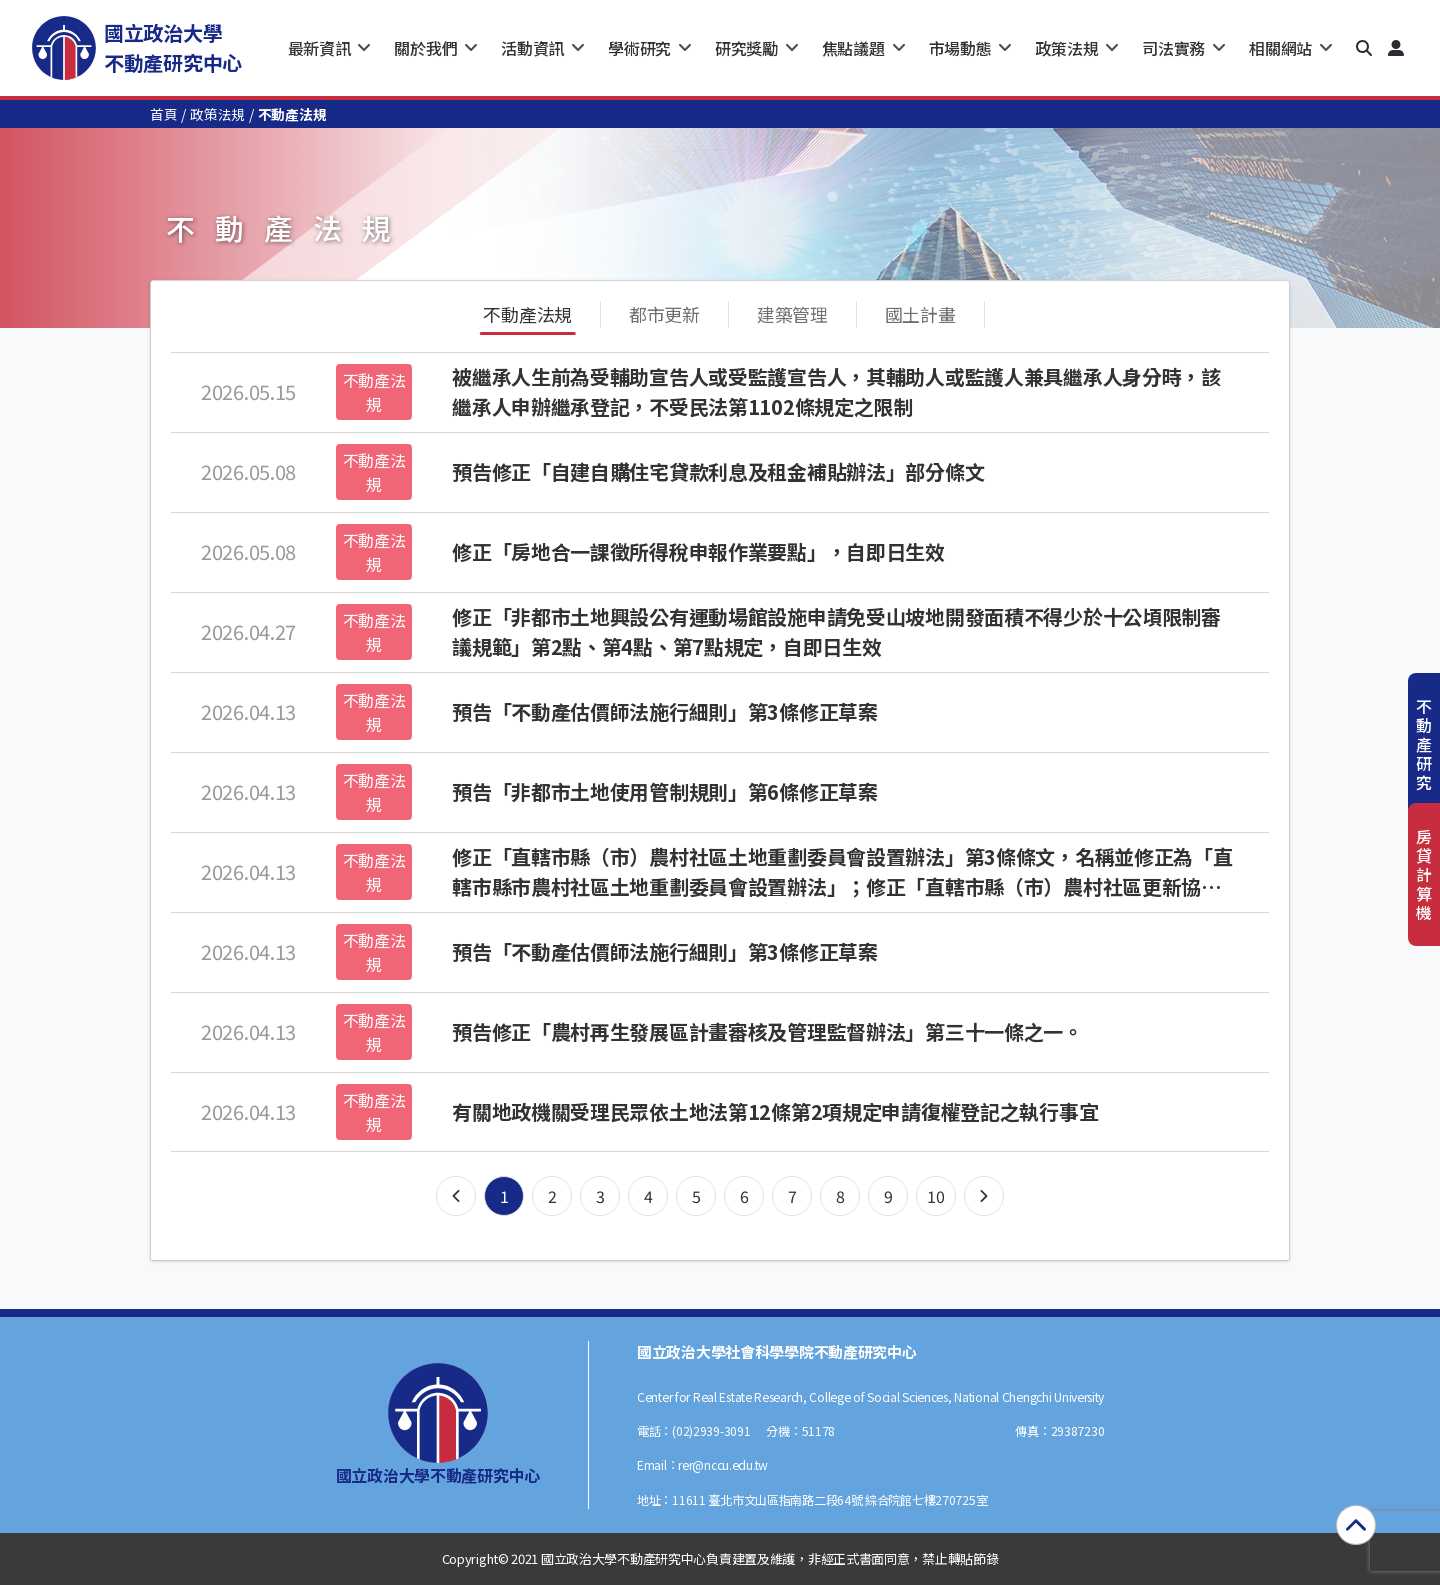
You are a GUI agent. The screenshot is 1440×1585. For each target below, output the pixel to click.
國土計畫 (920, 314)
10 (935, 1196)
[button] (1364, 48)
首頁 (163, 114)
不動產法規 (527, 314)
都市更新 (664, 314)
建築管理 (792, 314)
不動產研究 (1424, 744)
